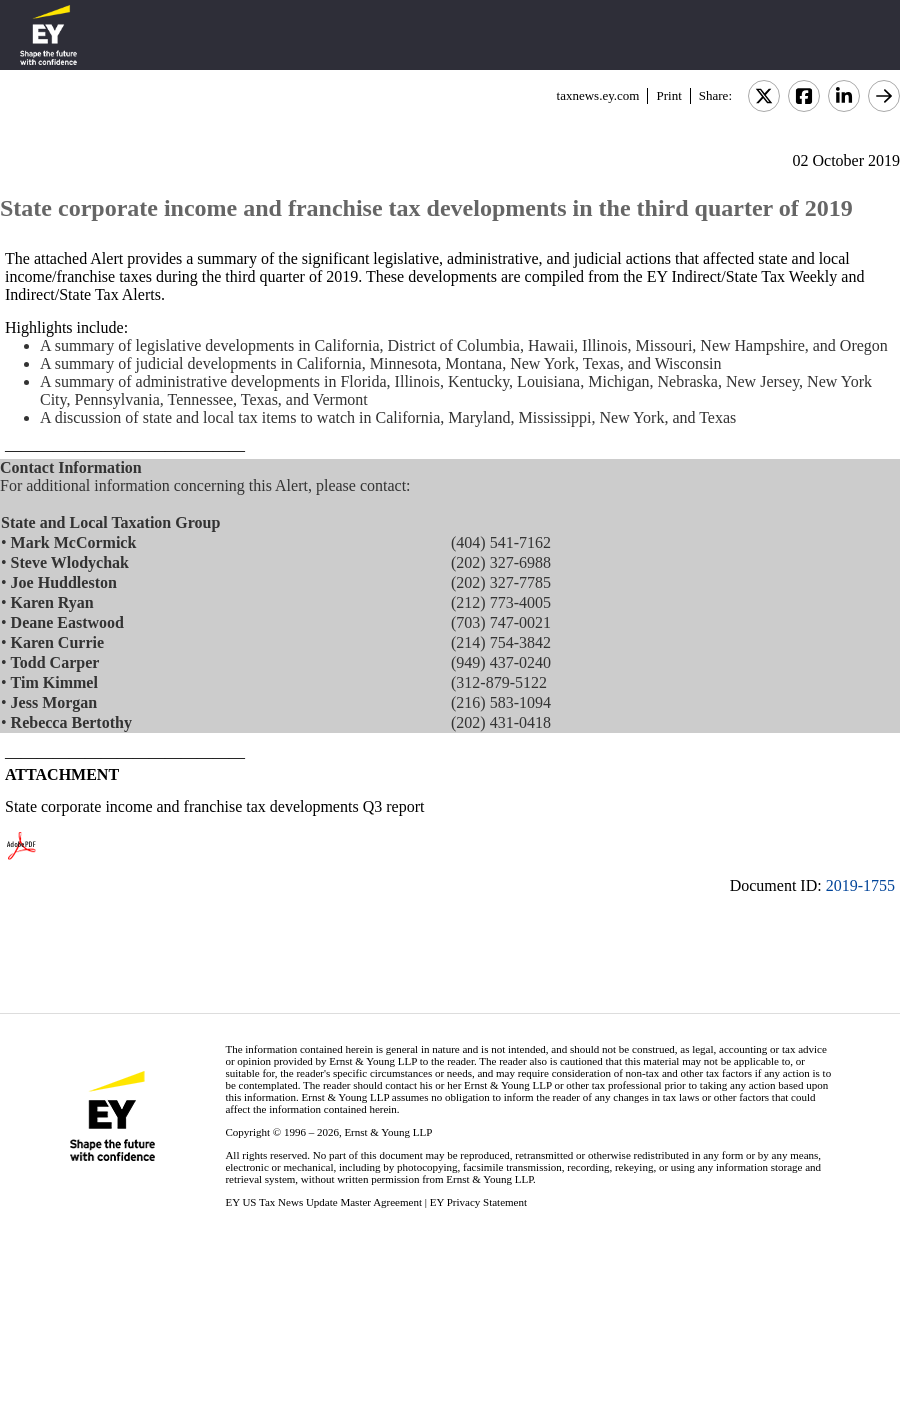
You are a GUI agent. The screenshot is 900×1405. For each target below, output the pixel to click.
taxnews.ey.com (598, 95)
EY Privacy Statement (478, 1202)
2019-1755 (860, 885)
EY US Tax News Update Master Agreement (323, 1202)
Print (668, 95)
